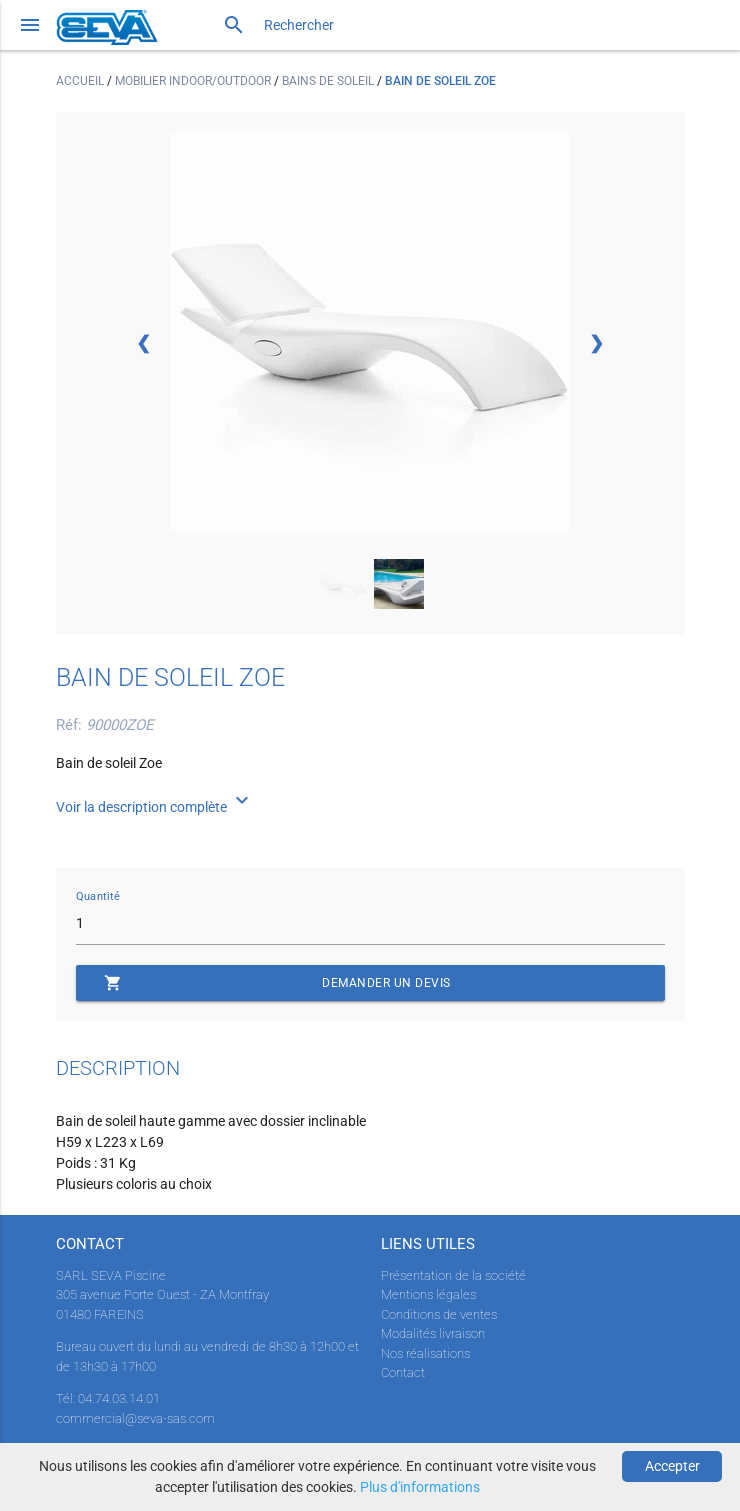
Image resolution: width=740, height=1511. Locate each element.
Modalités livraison (433, 1333)
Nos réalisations (425, 1353)
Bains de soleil (329, 81)
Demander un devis (277, 983)
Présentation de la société (453, 1275)
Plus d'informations (420, 1487)
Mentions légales (428, 1294)
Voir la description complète (155, 807)
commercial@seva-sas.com (135, 1418)
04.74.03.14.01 (119, 1398)
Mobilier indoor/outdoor (194, 81)
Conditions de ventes (439, 1314)
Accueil (81, 81)
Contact (403, 1372)
